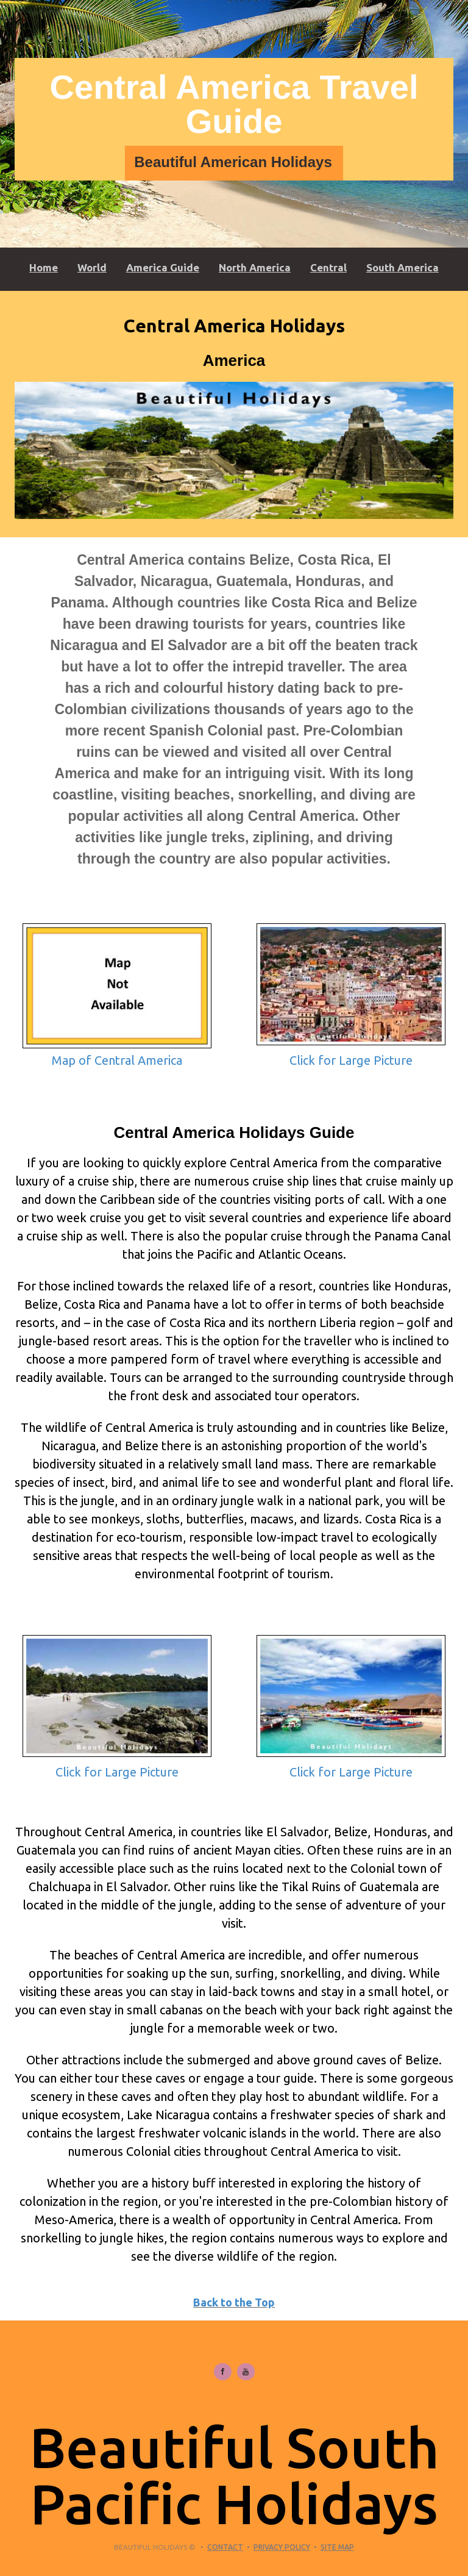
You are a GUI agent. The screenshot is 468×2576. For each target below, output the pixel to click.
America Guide (162, 267)
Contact (225, 2547)
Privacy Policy (282, 2547)
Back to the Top (234, 2302)
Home (43, 267)
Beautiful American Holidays (233, 162)
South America (402, 267)
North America (255, 267)
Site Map (337, 2547)
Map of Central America (117, 1060)
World (92, 267)
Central (328, 267)
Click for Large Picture (351, 1060)
